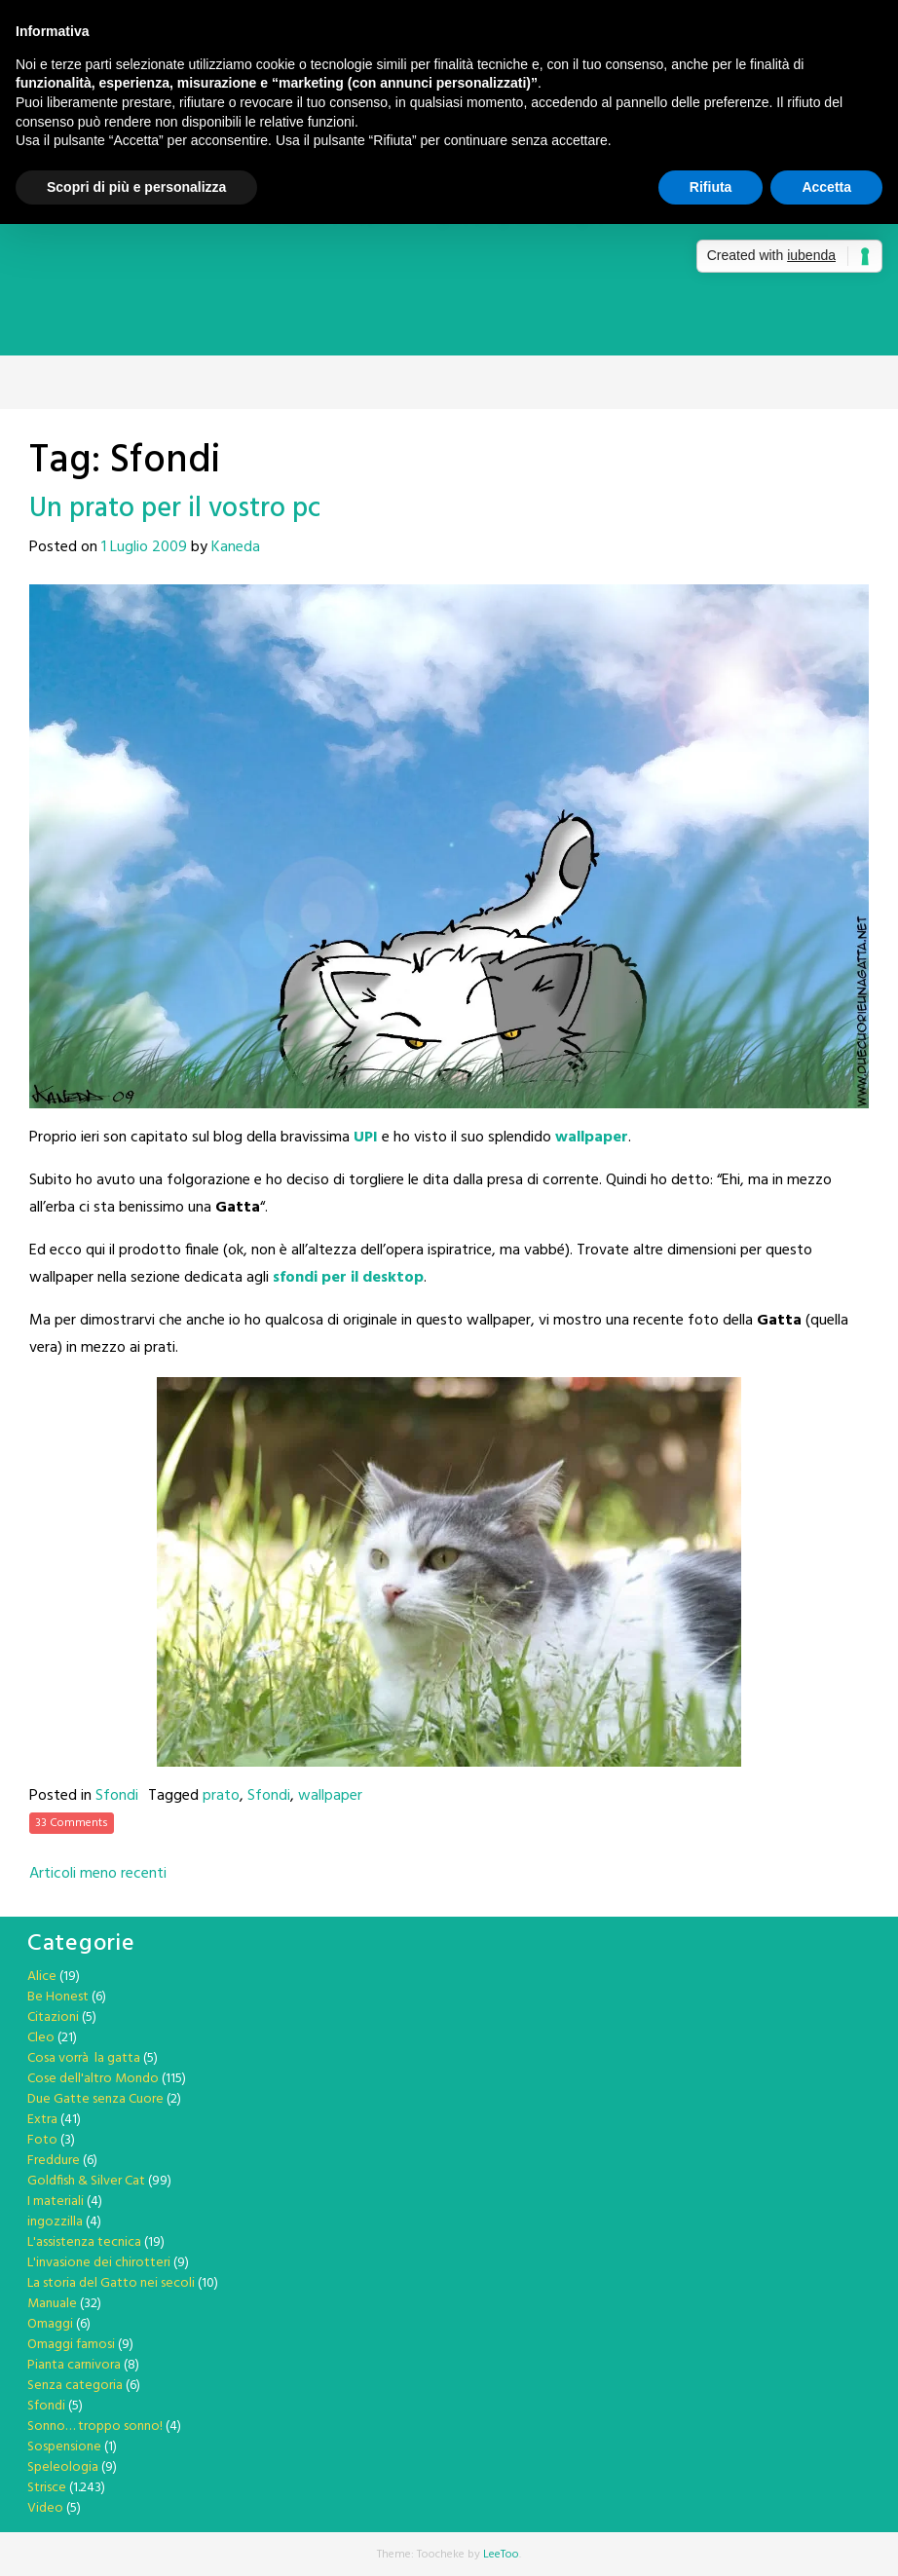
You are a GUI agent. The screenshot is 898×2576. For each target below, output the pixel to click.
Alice (41, 1976)
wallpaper (330, 1796)
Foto (42, 2140)
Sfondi (116, 1796)
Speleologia (62, 2467)
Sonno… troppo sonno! (95, 2426)
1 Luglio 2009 (144, 547)
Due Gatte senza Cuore (95, 2099)
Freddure (53, 2160)
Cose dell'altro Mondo (93, 2079)
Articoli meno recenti (98, 1873)
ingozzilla (55, 2222)
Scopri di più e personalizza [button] (136, 187)
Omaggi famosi (71, 2344)
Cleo (41, 2038)
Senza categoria (75, 2385)
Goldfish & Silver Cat (86, 2181)
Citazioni (53, 2017)
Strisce (46, 2488)
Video (45, 2508)
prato (221, 1796)
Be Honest (58, 1997)
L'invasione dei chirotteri (98, 2263)
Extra (42, 2120)
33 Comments (71, 1823)
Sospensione (64, 2447)
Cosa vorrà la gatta (83, 2058)
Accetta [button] (826, 187)
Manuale (52, 2304)
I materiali (55, 2201)
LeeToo (501, 2554)
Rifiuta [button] (711, 187)
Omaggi (50, 2324)
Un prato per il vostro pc (174, 509)
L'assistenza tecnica (84, 2242)
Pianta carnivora (74, 2365)
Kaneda (235, 547)
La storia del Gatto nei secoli (111, 2283)
